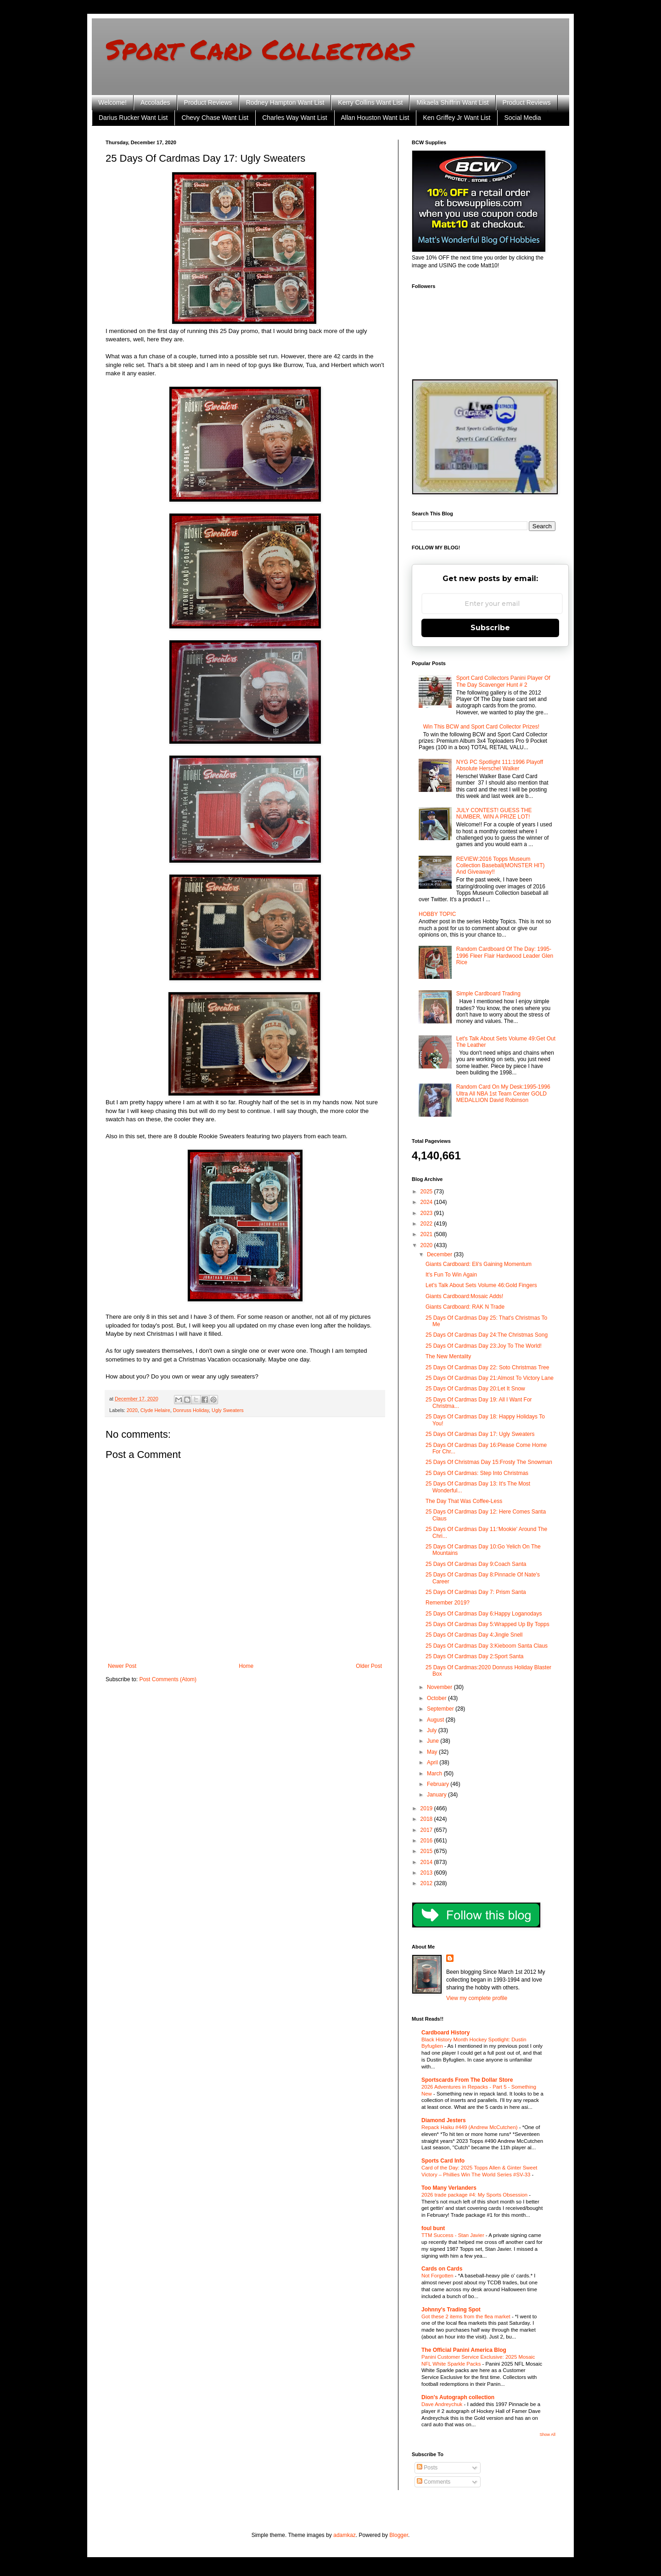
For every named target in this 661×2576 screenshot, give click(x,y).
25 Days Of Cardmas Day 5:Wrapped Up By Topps (487, 1624)
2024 (427, 1202)
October (437, 1698)
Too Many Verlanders (448, 2188)
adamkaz (344, 2535)
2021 (427, 1234)
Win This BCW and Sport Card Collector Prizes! (481, 726)
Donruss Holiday (191, 1410)
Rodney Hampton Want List (285, 102)
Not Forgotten (438, 2275)
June (433, 1741)
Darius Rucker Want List (133, 117)
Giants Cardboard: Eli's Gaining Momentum (479, 1264)
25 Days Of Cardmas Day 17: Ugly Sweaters (480, 1434)
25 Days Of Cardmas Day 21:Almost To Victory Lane (490, 1378)
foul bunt (433, 2228)
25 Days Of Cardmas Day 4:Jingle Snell (474, 1635)
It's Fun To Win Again (451, 1274)
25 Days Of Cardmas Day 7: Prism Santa (476, 1592)
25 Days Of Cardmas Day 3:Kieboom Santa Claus (487, 1646)
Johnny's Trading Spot (451, 2309)
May (433, 1752)
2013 (427, 1873)
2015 (427, 1851)
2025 (427, 1191)
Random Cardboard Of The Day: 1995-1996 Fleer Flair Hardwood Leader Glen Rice (504, 956)
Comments (433, 2482)
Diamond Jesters (443, 2120)
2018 (427, 1819)
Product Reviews (208, 102)
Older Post (369, 1666)
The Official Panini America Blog (463, 2350)
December (440, 1254)
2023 (427, 1213)
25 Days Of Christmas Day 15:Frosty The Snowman (489, 1462)
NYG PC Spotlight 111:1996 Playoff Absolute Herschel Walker (499, 765)
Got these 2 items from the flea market (466, 2316)
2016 (427, 1840)
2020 (132, 1410)
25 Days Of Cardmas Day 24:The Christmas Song (487, 1335)
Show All (547, 2434)
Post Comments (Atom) (167, 1679)
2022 (427, 1223)
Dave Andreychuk (442, 2404)
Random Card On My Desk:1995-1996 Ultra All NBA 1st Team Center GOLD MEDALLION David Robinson (503, 1093)
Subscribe (490, 627)
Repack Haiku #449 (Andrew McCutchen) (470, 2127)
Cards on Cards (441, 2268)
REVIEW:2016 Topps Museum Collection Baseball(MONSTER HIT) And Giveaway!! (500, 866)
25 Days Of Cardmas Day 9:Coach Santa (476, 1564)
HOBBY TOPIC (437, 914)
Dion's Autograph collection (457, 2397)
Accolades (155, 102)
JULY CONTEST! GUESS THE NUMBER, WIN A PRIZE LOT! (494, 813)
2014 (427, 1862)
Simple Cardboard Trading (488, 993)
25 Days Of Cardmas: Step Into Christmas (477, 1473)
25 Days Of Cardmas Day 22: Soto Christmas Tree (487, 1367)
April (433, 1762)
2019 (427, 1808)
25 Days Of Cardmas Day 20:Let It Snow (475, 1388)
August (436, 1720)
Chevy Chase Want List (214, 117)
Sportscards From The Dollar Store (467, 2080)
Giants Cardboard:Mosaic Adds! (464, 1296)
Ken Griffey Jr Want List (456, 117)
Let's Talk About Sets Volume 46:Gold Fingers (481, 1285)
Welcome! (112, 102)
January (437, 1794)
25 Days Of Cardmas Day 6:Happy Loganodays (484, 1613)
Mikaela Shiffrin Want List (452, 102)
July (432, 1730)
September (441, 1709)
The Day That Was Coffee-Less (464, 1501)
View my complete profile (476, 1998)
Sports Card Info (443, 2161)
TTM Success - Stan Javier (453, 2235)
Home (246, 1666)
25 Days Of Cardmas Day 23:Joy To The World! (484, 1346)
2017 (427, 1830)
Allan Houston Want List (375, 117)
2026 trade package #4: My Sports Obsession (475, 2195)
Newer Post (122, 1666)
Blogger (398, 2535)
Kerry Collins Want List (370, 102)
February (438, 1784)
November (440, 1687)
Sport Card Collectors (259, 48)
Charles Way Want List (294, 117)
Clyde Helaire (155, 1410)
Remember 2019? (448, 1602)
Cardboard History (445, 2032)
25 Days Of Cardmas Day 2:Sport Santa (474, 1656)
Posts (427, 2467)
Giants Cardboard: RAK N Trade (465, 1307)
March (435, 1773)
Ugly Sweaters (228, 1410)
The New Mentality (448, 1356)
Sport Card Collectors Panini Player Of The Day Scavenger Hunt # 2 (503, 681)
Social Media (522, 117)
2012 (427, 1883)
